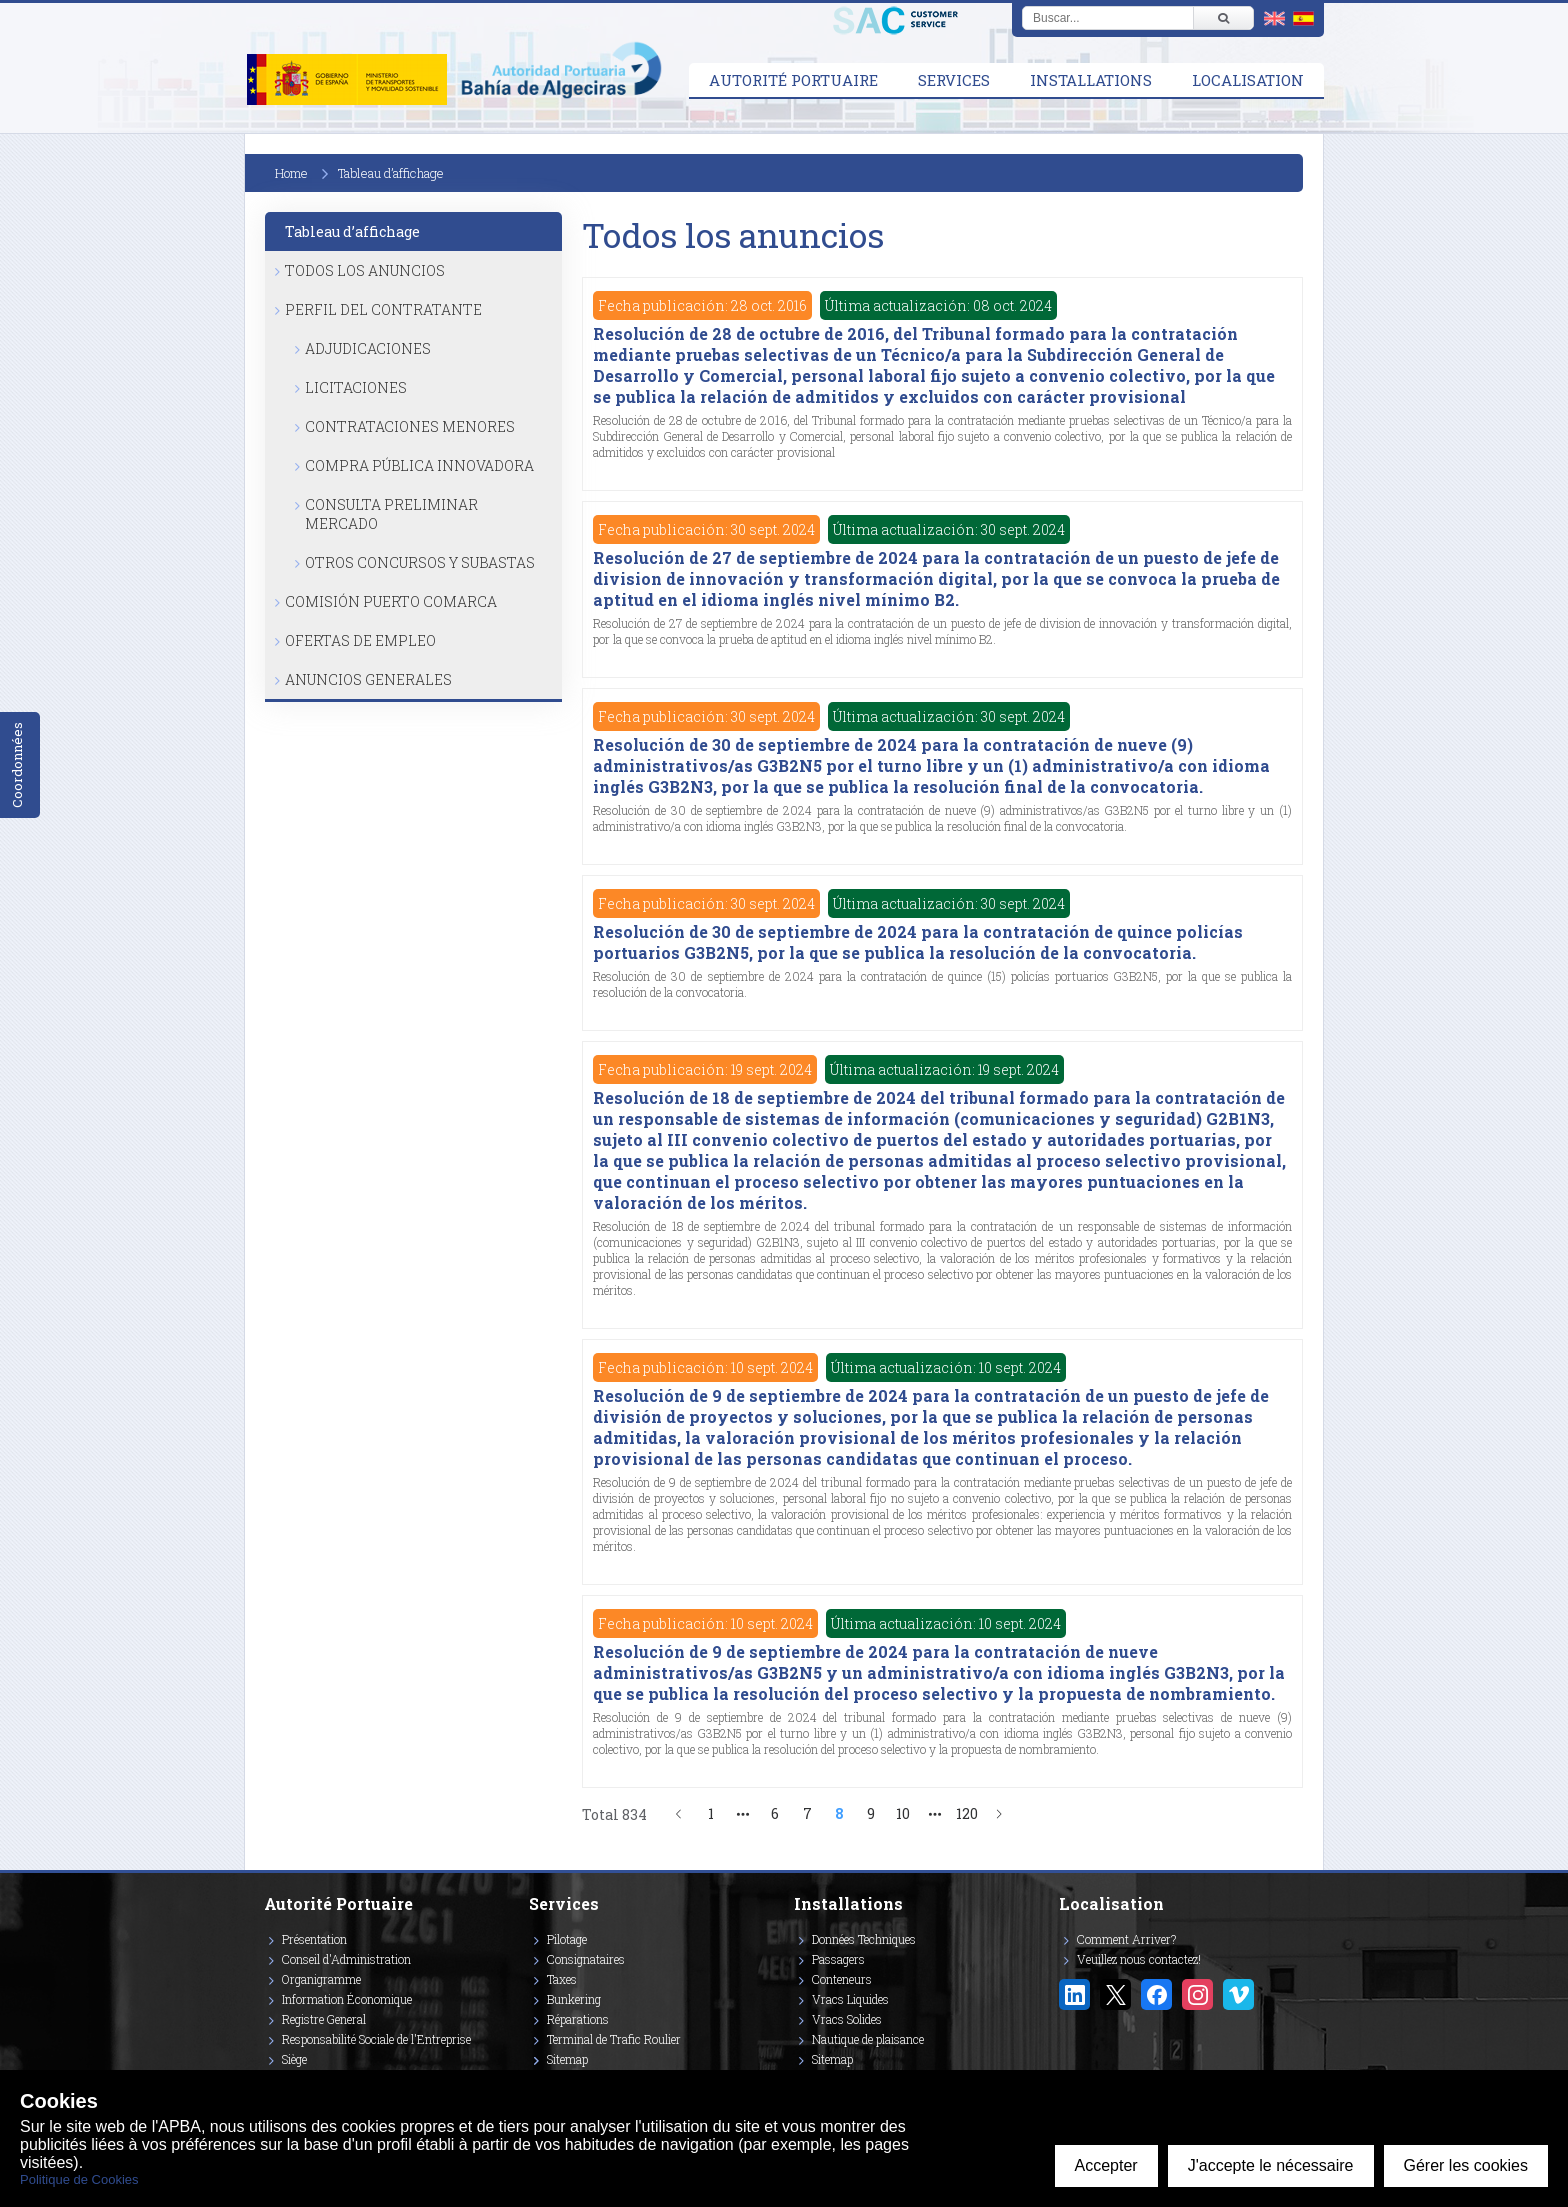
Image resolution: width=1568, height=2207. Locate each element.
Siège (294, 2059)
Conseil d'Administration (346, 1959)
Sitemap (567, 2059)
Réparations (578, 2019)
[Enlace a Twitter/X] (1115, 1994)
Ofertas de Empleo (360, 640)
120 (967, 1813)
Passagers (838, 1959)
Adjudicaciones (368, 348)
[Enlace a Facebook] (1156, 1994)
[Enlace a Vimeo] (1238, 1994)
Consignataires (586, 1959)
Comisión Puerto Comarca (391, 601)
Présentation (314, 1939)
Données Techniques (864, 1939)
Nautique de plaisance (868, 2039)
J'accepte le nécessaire (1271, 2165)
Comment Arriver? (1126, 1939)
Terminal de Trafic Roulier (614, 2039)
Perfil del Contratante (383, 309)
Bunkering (574, 1999)
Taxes (562, 1979)
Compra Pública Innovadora (419, 465)
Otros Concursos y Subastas (420, 562)
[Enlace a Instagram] (1197, 1994)
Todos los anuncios (365, 270)
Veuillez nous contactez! (1139, 1959)
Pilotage (567, 1939)
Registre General (324, 2019)
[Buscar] (1223, 18)
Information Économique (347, 1999)
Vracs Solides (847, 2019)
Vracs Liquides (850, 1999)
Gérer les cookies (1466, 2165)
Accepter (1106, 2165)
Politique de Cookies (79, 2179)
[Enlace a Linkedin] (1074, 1994)
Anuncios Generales (368, 679)
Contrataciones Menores (410, 426)
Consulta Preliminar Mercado (391, 514)
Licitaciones (356, 387)
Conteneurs (842, 1979)
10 (903, 1813)
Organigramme (321, 1979)
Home (291, 173)
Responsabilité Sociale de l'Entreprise (376, 2039)
